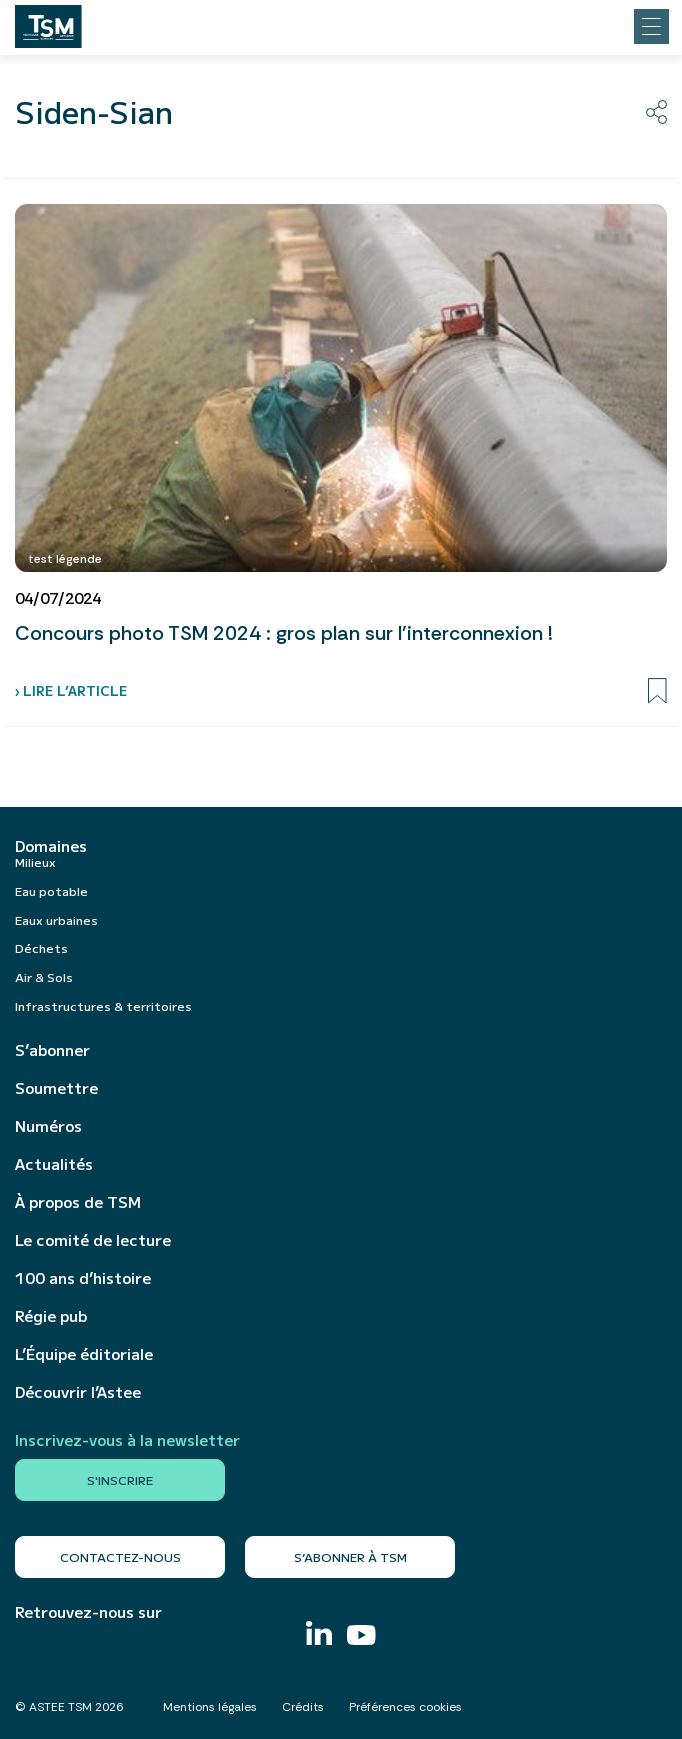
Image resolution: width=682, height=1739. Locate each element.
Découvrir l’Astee (78, 1392)
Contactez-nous (120, 1556)
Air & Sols (44, 976)
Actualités (54, 1164)
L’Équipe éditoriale (84, 1354)
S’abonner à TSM (350, 1556)
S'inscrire (120, 1479)
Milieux (35, 861)
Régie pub (51, 1316)
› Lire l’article (71, 690)
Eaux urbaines (56, 919)
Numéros (48, 1126)
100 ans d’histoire (83, 1278)
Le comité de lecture (93, 1240)
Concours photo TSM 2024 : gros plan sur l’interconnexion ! (284, 633)
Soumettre (56, 1088)
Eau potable (51, 890)
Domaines (51, 846)
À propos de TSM (78, 1202)
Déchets (41, 947)
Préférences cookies (405, 1707)
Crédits (303, 1707)
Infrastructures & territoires (103, 1005)
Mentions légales (210, 1707)
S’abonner (52, 1050)
